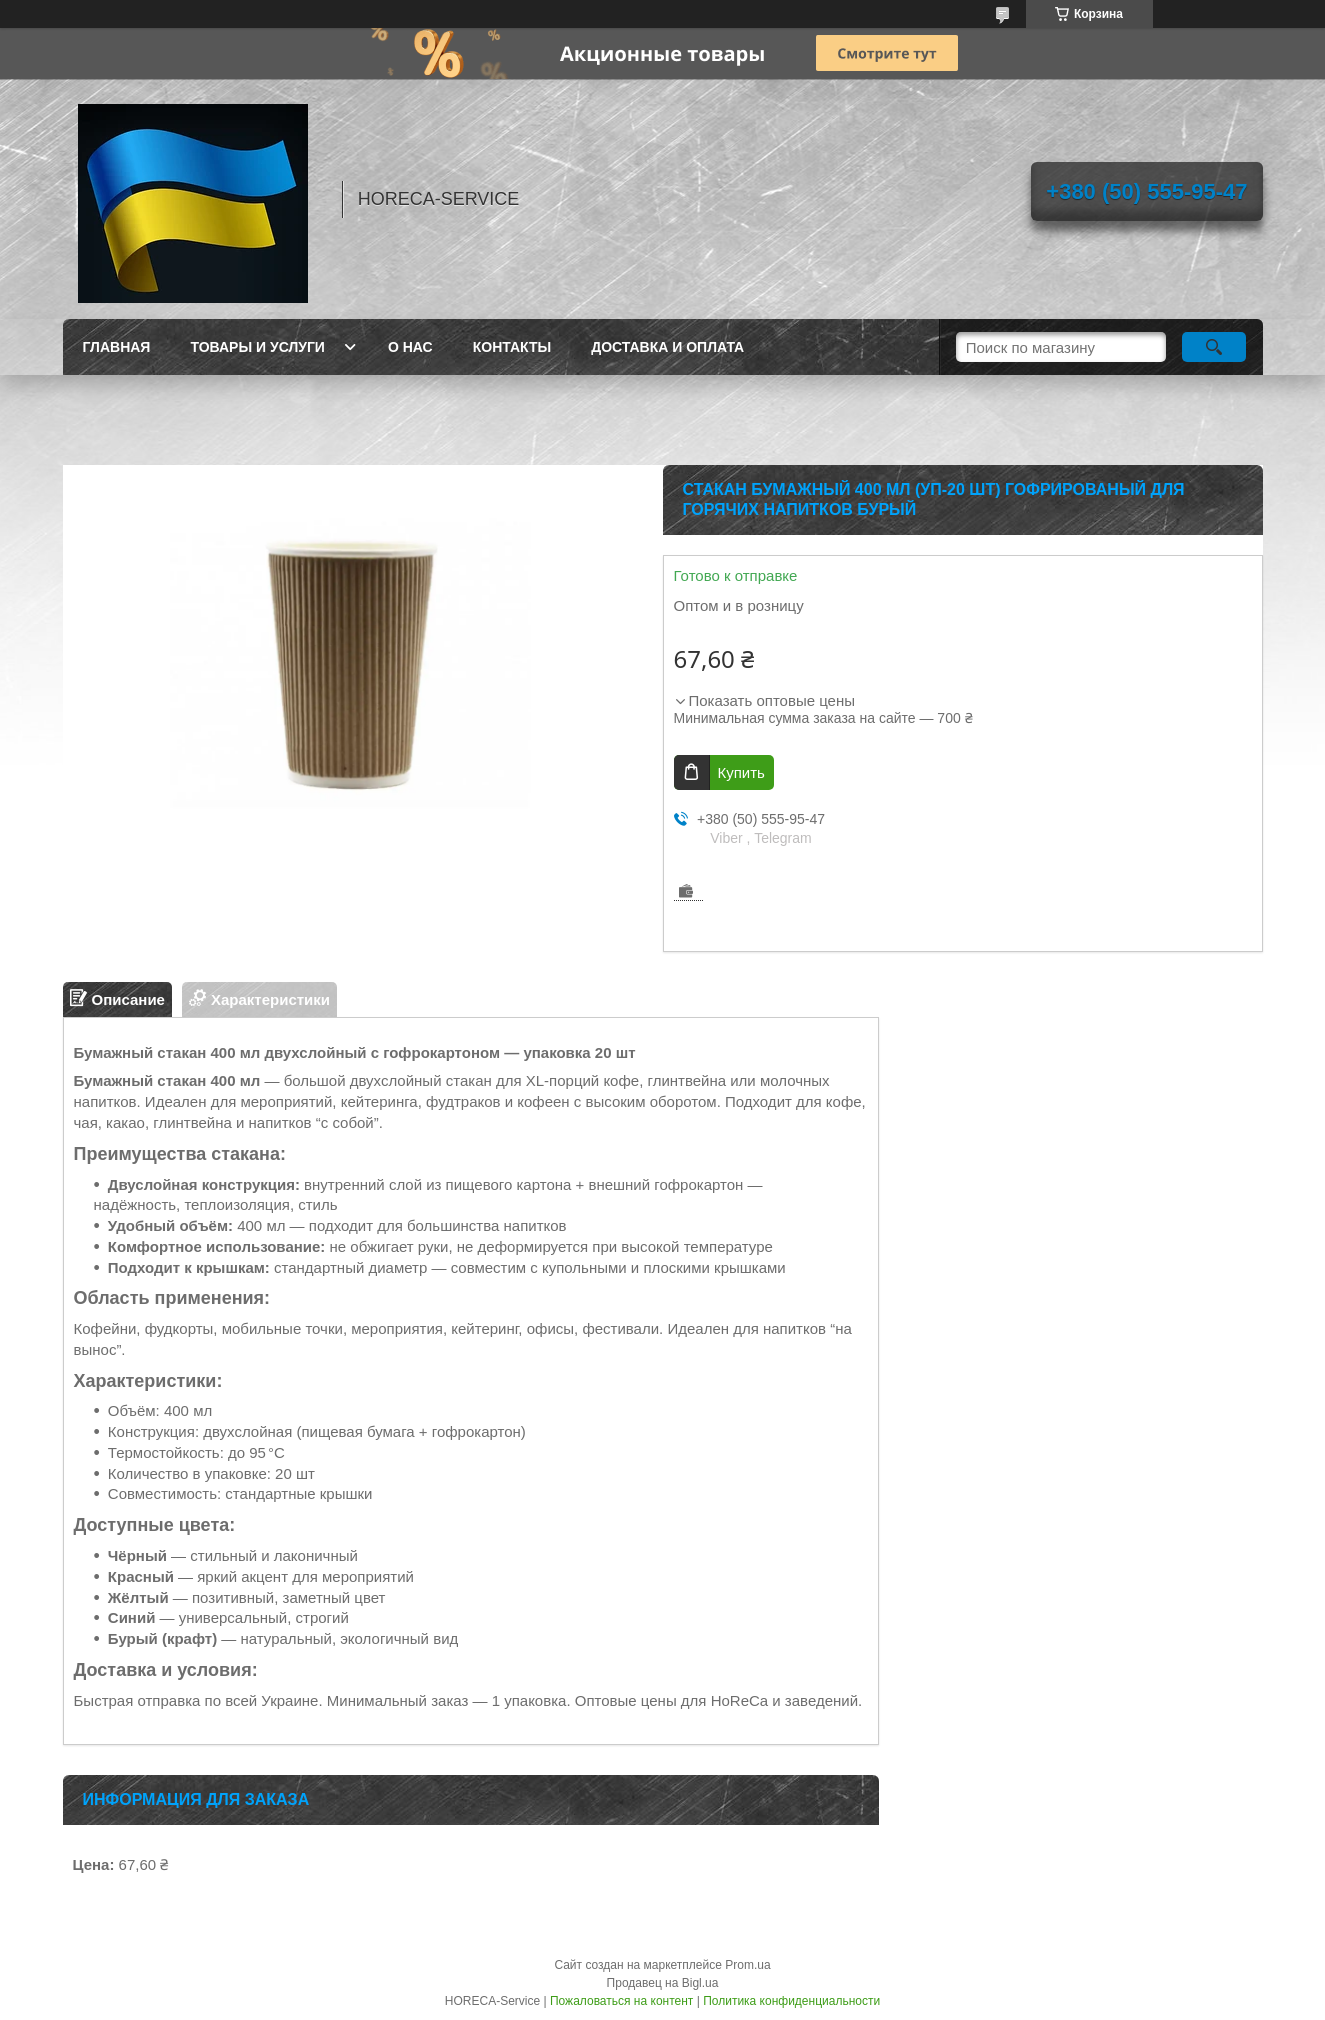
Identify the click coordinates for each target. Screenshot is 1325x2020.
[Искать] (1214, 347)
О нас (410, 347)
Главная (117, 347)
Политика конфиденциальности (791, 2001)
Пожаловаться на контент (621, 2001)
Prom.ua (747, 1965)
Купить (741, 772)
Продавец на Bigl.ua (663, 1983)
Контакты (512, 347)
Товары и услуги (257, 347)
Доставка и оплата (667, 347)
